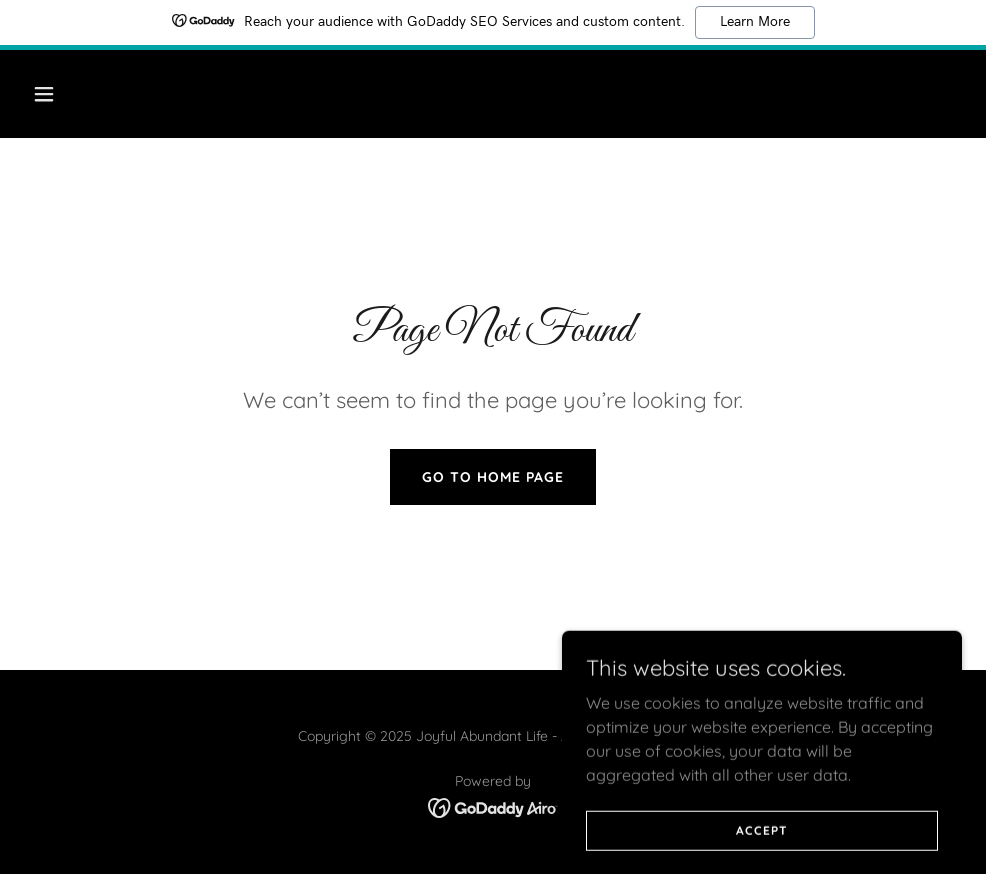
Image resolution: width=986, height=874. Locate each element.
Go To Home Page (493, 477)
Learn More (755, 22)
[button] (132, 94)
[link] (493, 806)
